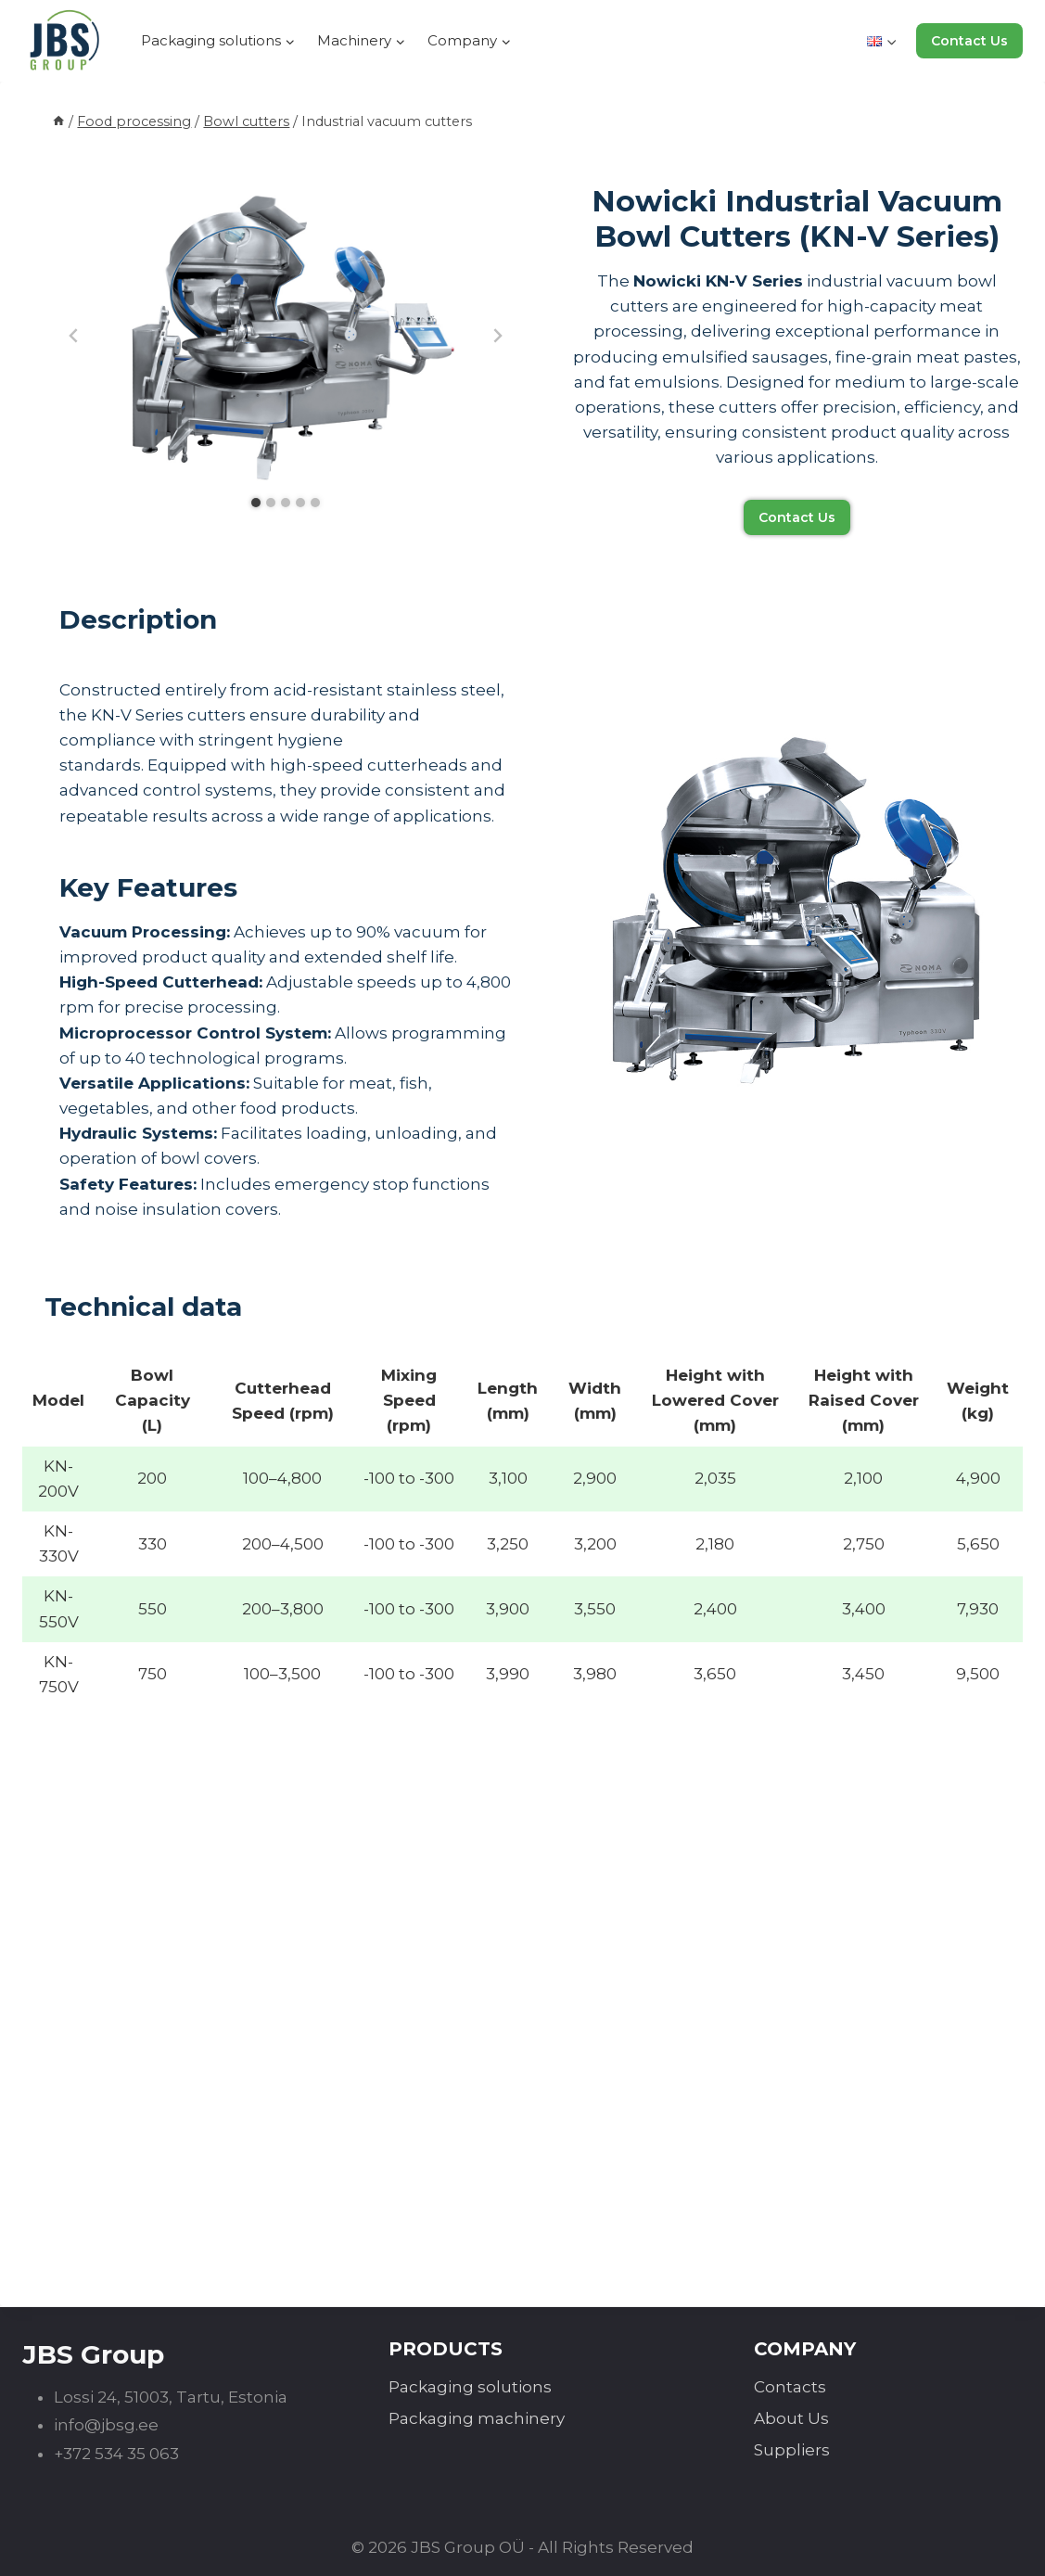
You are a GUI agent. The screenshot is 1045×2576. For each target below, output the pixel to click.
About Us (791, 2418)
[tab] (256, 502)
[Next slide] (497, 335)
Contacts (790, 2387)
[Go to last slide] (74, 335)
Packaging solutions (470, 2387)
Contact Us (969, 40)
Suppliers (792, 2450)
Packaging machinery (477, 2418)
